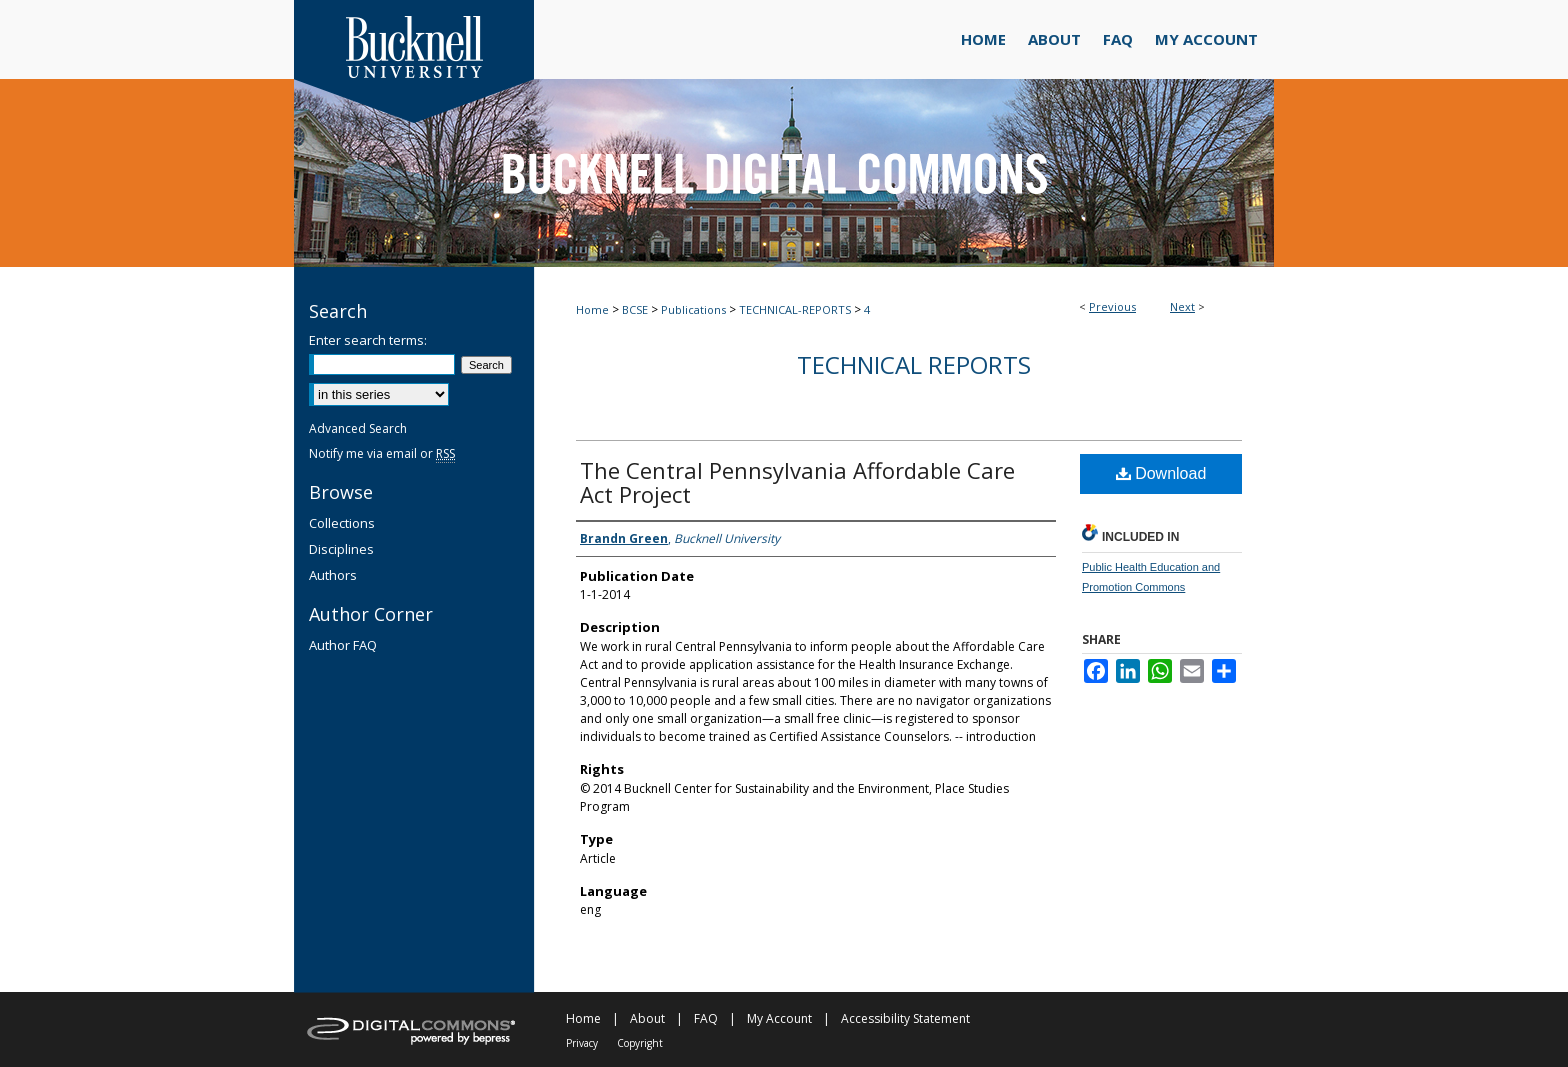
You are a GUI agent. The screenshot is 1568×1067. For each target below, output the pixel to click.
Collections (342, 523)
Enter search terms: (368, 340)
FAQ (706, 1018)
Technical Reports (914, 364)
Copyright (640, 1043)
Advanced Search (358, 428)
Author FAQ (343, 645)
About (647, 1018)
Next (1182, 306)
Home (592, 309)
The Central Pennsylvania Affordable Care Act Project (797, 482)
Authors (333, 575)
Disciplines (341, 549)
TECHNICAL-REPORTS (795, 309)
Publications (693, 309)
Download (1161, 473)
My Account (779, 1018)
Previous (1112, 306)
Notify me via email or (382, 453)
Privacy (582, 1043)
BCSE (635, 309)
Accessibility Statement (905, 1018)
